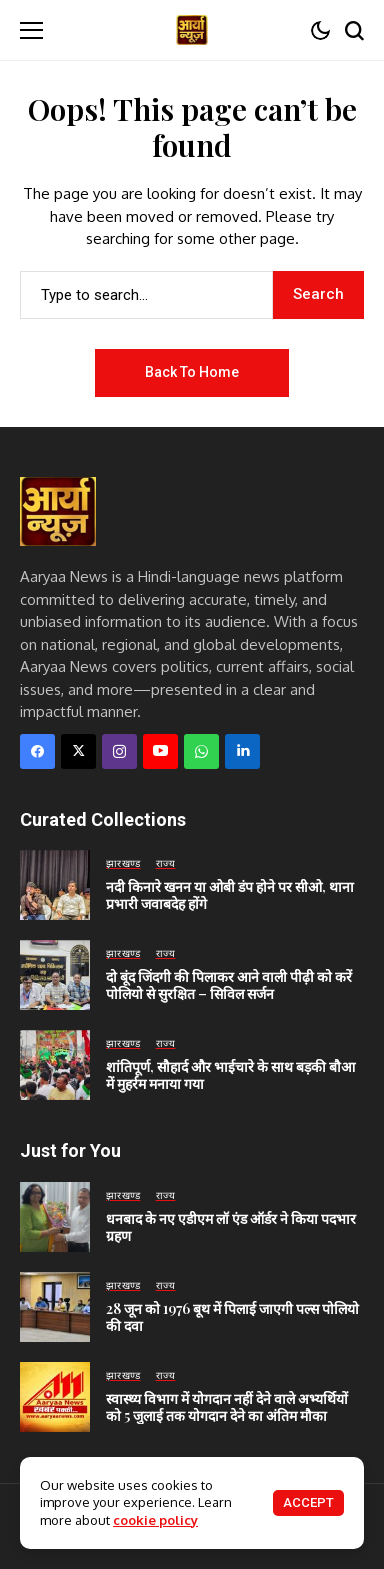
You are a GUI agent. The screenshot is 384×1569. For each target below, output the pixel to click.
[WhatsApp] (201, 751)
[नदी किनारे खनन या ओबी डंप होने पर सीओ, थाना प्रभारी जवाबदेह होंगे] (55, 885)
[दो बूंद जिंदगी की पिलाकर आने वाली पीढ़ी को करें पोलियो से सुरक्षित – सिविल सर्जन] (55, 975)
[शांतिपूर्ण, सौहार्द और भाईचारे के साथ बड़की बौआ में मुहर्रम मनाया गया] (55, 1065)
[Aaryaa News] (192, 29)
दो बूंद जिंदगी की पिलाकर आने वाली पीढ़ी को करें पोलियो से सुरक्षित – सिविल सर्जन (229, 985)
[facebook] (37, 751)
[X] (78, 751)
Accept (308, 1502)
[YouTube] (160, 751)
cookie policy (155, 1520)
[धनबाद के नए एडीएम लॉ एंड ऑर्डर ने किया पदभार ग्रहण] (55, 1217)
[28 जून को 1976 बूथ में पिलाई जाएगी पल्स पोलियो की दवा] (55, 1307)
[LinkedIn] (242, 751)
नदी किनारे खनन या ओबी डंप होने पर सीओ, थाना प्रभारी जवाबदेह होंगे (230, 895)
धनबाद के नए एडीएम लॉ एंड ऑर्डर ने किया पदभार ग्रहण (231, 1227)
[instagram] (119, 751)
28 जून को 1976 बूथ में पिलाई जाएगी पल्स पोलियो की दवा (232, 1317)
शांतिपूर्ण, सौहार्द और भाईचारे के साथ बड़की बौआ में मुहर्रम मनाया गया (230, 1075)
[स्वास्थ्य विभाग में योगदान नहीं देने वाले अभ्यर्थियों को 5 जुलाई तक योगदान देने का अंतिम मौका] (55, 1397)
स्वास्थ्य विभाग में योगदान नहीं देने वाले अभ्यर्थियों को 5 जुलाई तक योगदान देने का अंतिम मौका (227, 1407)
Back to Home (192, 372)
